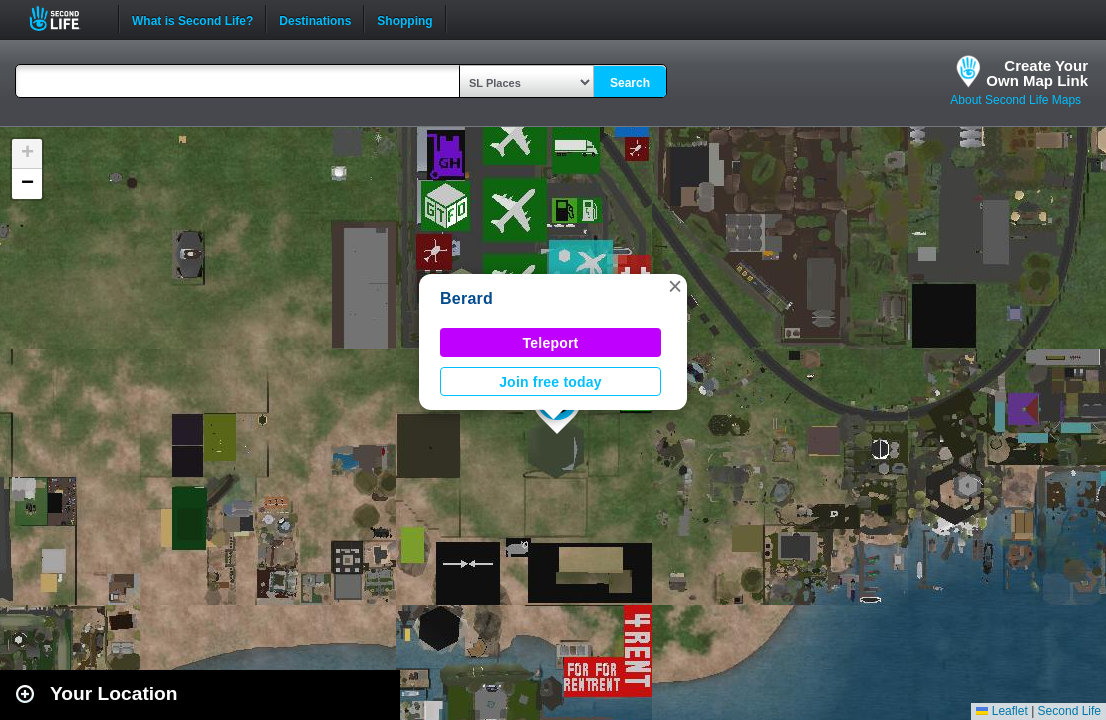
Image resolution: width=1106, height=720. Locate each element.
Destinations (315, 19)
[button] (675, 286)
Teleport (551, 343)
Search (630, 83)
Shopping (404, 19)
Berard (466, 298)
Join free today (550, 382)
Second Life (65, 18)
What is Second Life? (192, 19)
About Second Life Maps (1015, 100)
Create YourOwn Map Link (1037, 73)
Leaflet (1001, 711)
